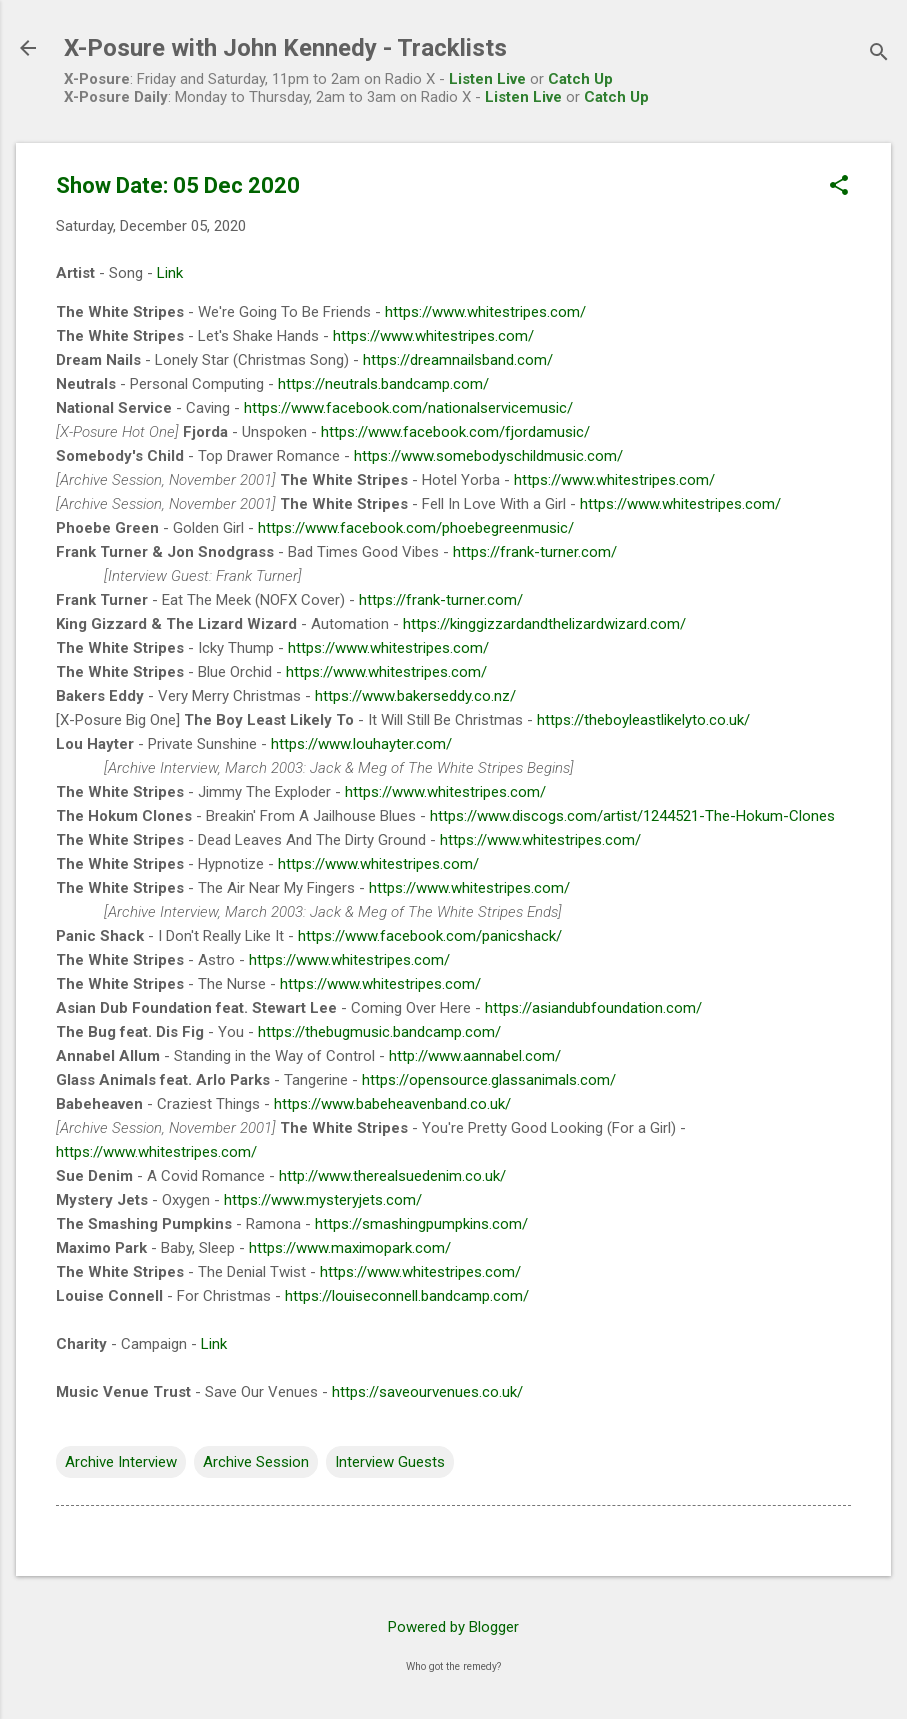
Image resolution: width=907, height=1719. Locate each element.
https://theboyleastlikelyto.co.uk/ (643, 720)
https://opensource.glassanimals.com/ (489, 1080)
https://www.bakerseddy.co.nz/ (415, 696)
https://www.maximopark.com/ (350, 1248)
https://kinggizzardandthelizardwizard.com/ (544, 624)
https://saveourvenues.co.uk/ (427, 1392)
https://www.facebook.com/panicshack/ (430, 936)
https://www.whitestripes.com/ (485, 312)
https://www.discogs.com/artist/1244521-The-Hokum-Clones (632, 816)
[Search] (879, 54)
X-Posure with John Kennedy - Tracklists (285, 48)
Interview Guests (390, 1462)
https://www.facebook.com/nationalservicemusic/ (408, 408)
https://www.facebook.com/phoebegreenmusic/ (416, 528)
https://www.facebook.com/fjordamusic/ (455, 432)
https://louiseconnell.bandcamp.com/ (407, 1296)
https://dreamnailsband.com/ (458, 360)
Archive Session (256, 1462)
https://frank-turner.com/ (535, 552)
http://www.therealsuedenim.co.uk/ (392, 1176)
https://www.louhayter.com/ (361, 744)
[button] (839, 187)
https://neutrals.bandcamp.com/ (383, 384)
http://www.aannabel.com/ (475, 1056)
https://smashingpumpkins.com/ (421, 1224)
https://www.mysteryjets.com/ (323, 1200)
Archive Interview (121, 1462)
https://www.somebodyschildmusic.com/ (488, 456)
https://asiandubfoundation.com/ (593, 1008)
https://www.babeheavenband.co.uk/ (392, 1104)
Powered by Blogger (453, 1627)
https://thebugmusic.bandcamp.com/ (379, 1032)
